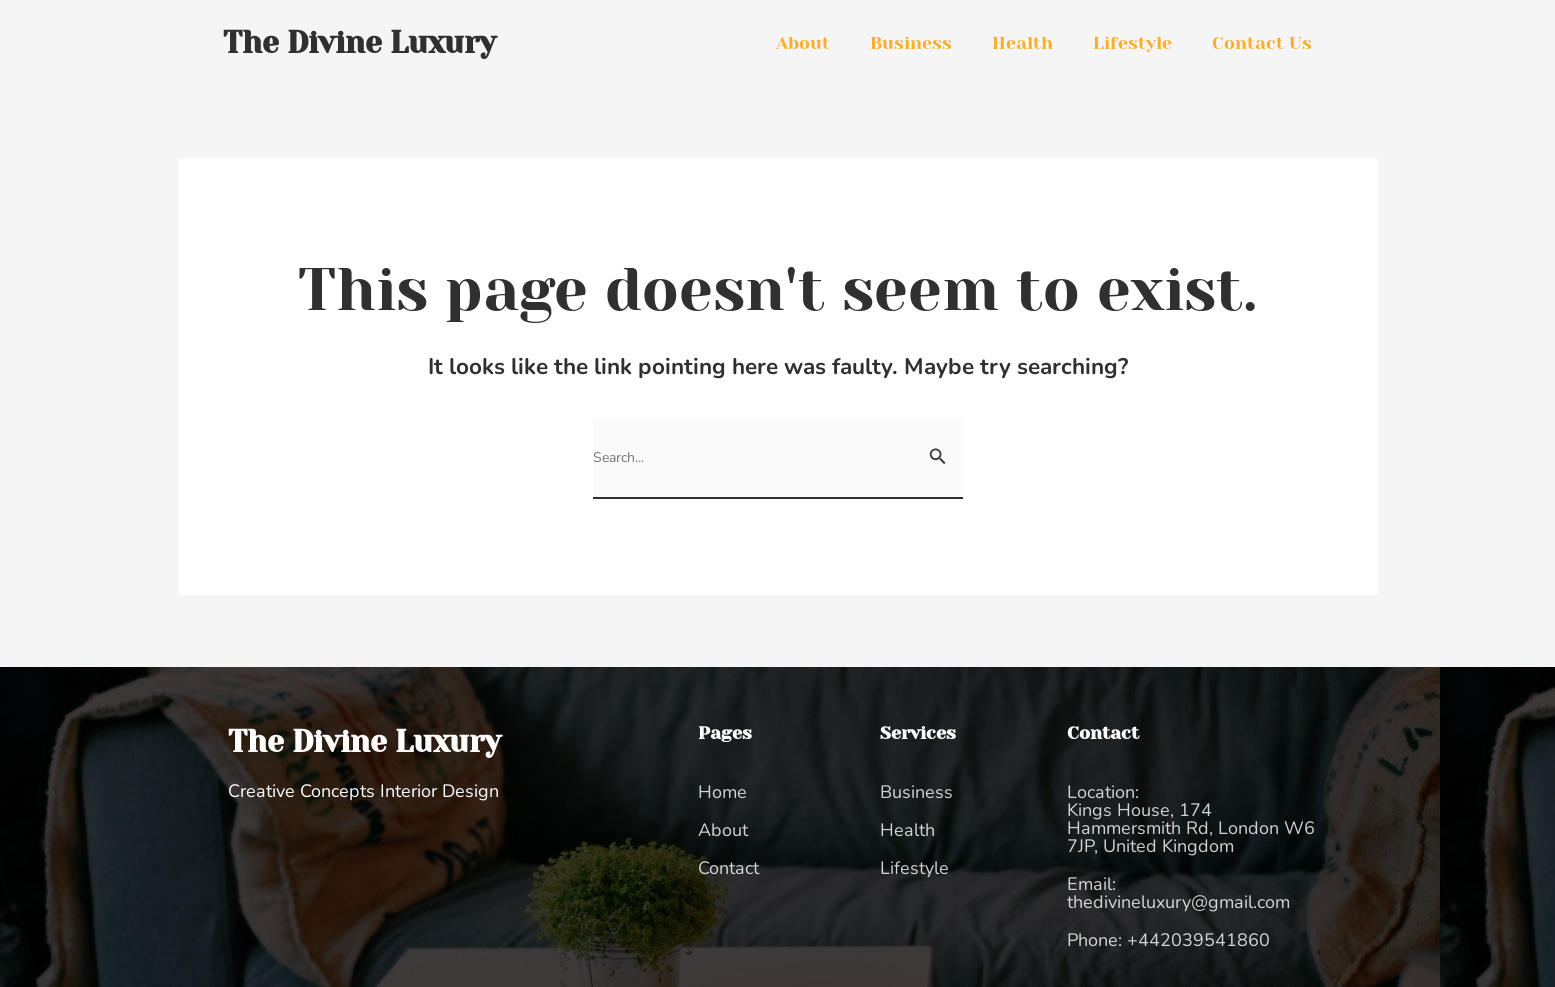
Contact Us (1262, 43)
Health (1022, 43)
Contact (728, 868)
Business (911, 43)
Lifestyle (1132, 43)
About (803, 43)
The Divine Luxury (364, 742)
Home (722, 792)
